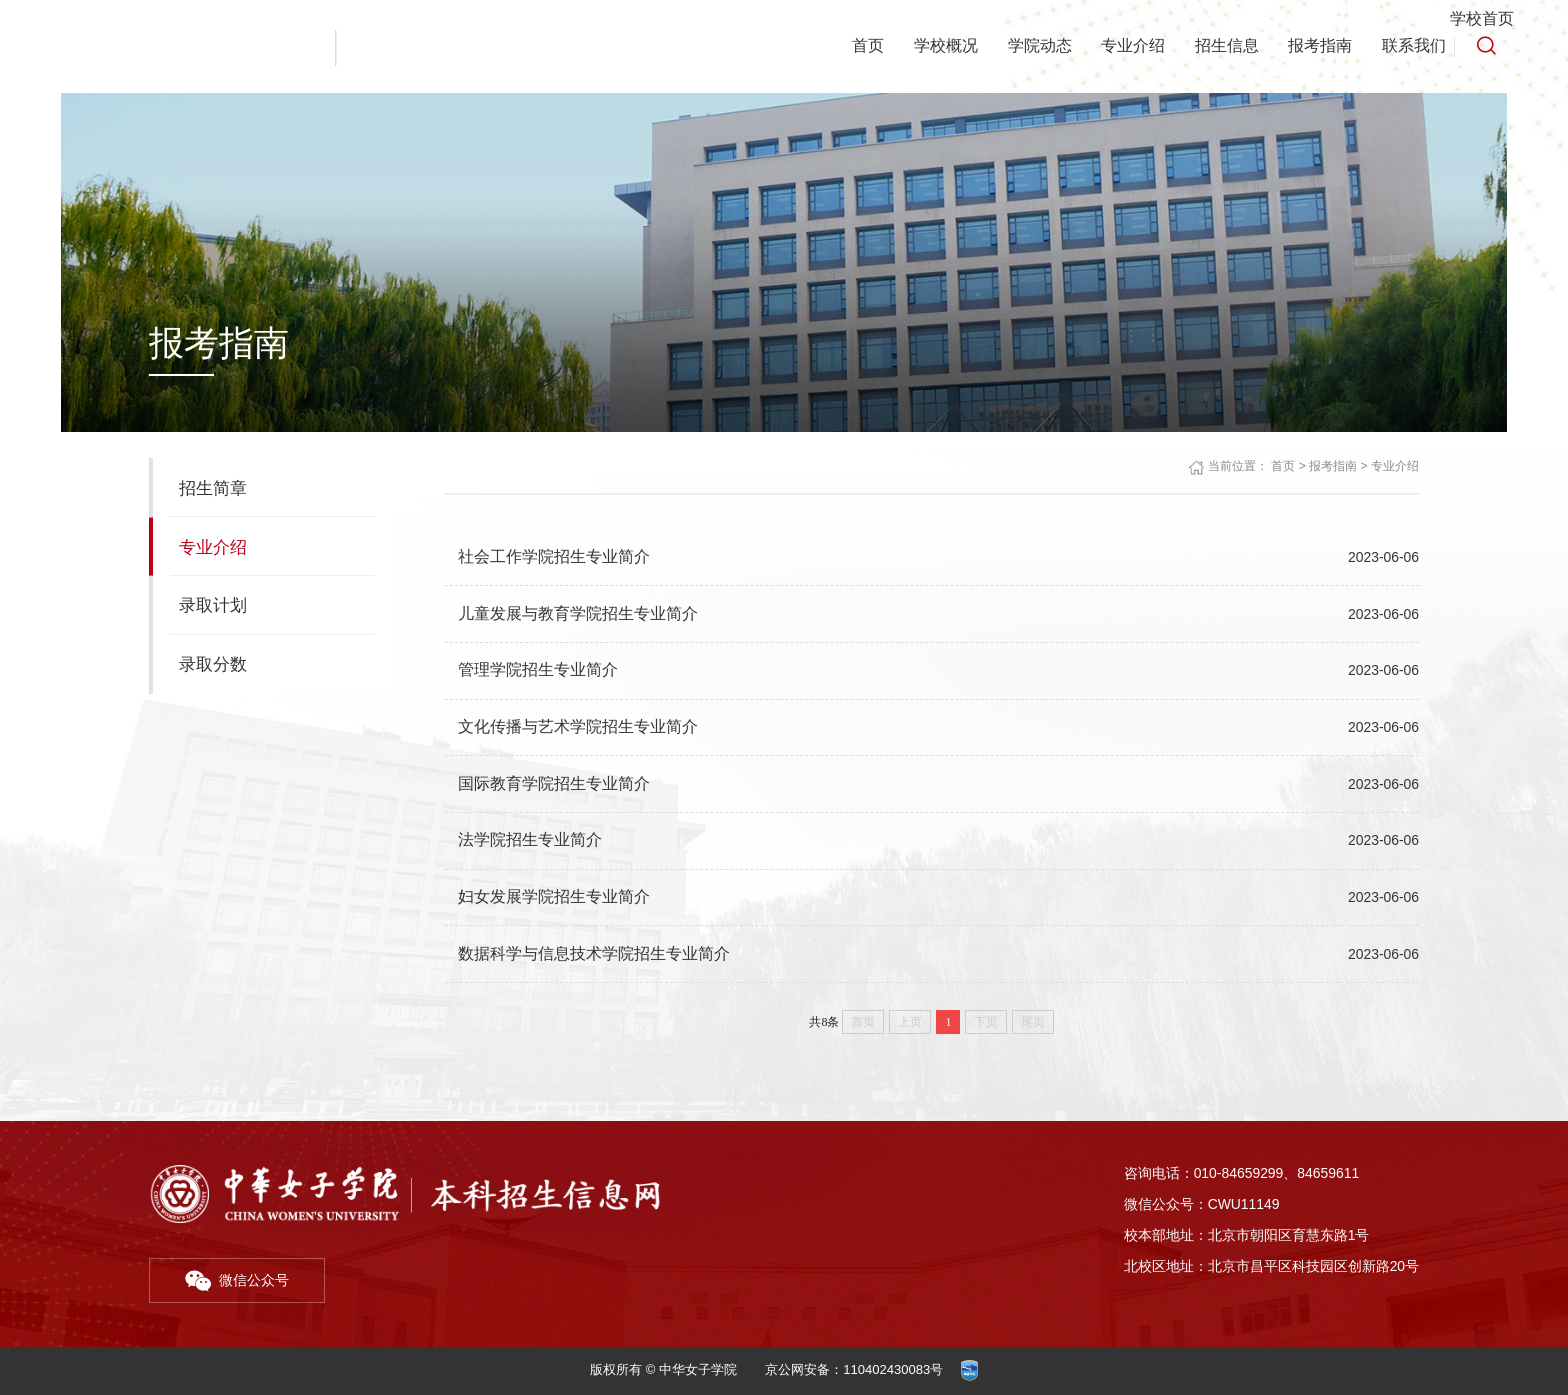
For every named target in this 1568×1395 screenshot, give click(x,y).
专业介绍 (1126, 45)
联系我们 (1412, 45)
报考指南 (1317, 45)
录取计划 (213, 605)
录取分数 (213, 664)
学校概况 (936, 45)
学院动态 (1031, 45)
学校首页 (1482, 18)
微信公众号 (237, 1276)
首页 (856, 45)
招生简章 (213, 488)
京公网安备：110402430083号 (854, 1369)
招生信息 (1221, 45)
